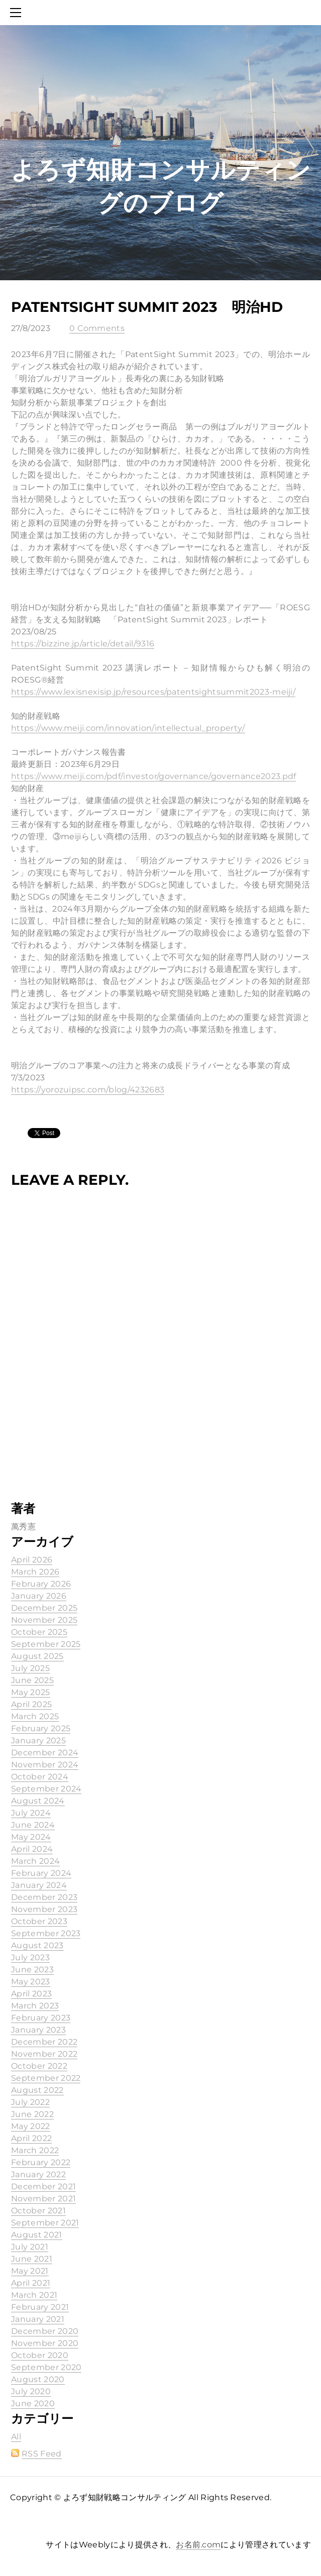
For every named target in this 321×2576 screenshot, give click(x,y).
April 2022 (31, 2138)
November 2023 (44, 1909)
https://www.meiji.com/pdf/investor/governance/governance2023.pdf (153, 776)
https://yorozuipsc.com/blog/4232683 (87, 1089)
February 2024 (41, 1873)
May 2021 (30, 2271)
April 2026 (31, 1559)
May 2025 (30, 1692)
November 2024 (44, 1764)
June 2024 (33, 1825)
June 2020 (33, 2403)
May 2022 (30, 2126)
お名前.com (198, 2544)
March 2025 (35, 1716)
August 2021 (36, 2234)
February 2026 (41, 1584)
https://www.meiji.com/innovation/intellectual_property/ (128, 728)
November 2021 (43, 2198)
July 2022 (30, 2102)
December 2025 (44, 1608)
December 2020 (44, 2331)
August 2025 (37, 1656)
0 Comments (97, 328)
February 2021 (40, 2307)
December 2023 (44, 1897)
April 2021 (30, 2283)
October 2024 (39, 1776)
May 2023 (30, 1981)
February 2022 (40, 2162)
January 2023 (38, 2030)
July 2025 (30, 1668)
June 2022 (32, 2114)
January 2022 (38, 2174)
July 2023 (30, 1957)
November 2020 (44, 2343)
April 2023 (31, 1993)
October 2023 (39, 1921)
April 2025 (31, 1704)
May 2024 (31, 1837)
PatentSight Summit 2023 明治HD (147, 306)
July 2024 (31, 1813)
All (16, 2436)
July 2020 (31, 2391)
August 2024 (38, 1801)
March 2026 (35, 1572)
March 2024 (35, 1861)
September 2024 (46, 1789)
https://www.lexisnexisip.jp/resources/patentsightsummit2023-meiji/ (153, 692)
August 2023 (37, 1945)
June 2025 (32, 1680)
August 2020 (38, 2379)
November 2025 (44, 1620)
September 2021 (45, 2222)
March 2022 (35, 2150)
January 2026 (38, 1596)
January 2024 (39, 1885)
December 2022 (44, 2042)
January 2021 (37, 2319)
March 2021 (34, 2295)
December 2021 (43, 2186)
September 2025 (45, 1644)
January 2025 (38, 1740)
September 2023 (45, 1933)
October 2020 (39, 2355)
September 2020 (46, 2367)
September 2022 (45, 2078)
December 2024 (44, 1752)
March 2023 (35, 2005)
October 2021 (38, 2210)
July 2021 (29, 2247)
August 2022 (37, 2090)
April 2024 (32, 1849)
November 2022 (44, 2054)
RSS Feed (42, 2453)
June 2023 (32, 1969)
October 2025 (39, 1632)
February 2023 (40, 2018)
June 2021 (31, 2259)
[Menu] (17, 13)
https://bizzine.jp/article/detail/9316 (82, 643)
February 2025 (40, 1728)
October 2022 (39, 2066)
